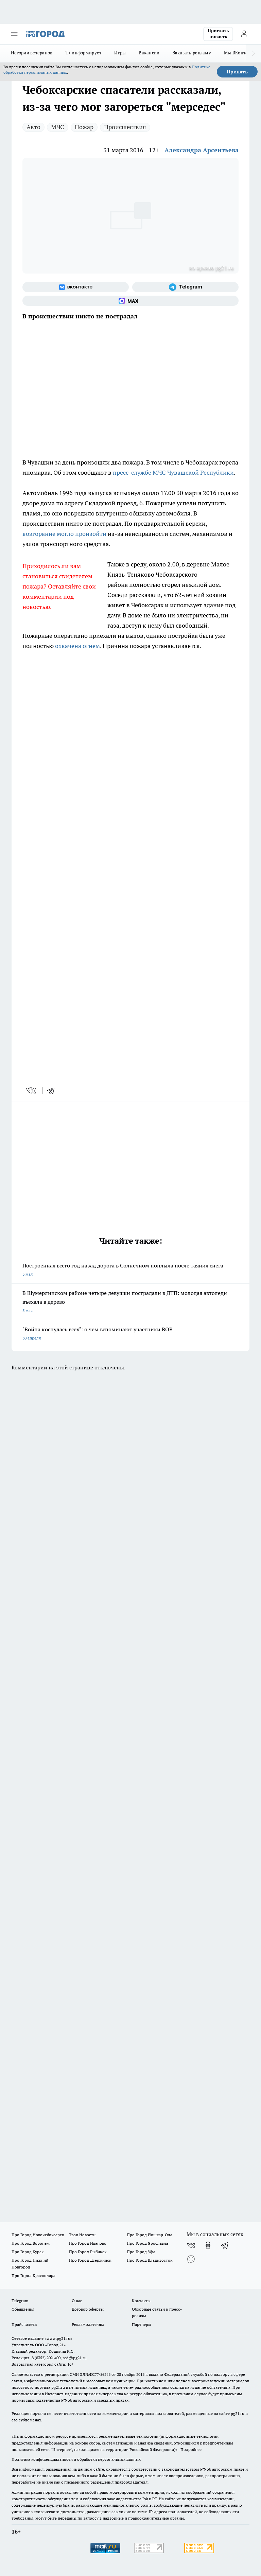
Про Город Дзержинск (90, 2260)
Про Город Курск (28, 2251)
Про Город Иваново (87, 2243)
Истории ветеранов (32, 53)
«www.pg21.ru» (58, 2338)
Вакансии (149, 53)
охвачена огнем (77, 646)
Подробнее (191, 2449)
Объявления (23, 2309)
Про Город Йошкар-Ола (149, 2234)
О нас (77, 2300)
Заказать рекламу (192, 53)
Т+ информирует (84, 53)
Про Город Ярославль (147, 2243)
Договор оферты (88, 2309)
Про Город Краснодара (33, 2275)
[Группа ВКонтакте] (75, 287)
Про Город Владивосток (149, 2260)
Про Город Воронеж (31, 2243)
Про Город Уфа (141, 2251)
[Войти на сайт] (244, 34)
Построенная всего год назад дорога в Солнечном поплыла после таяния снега (130, 1270)
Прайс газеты (24, 2324)
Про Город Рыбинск (87, 2251)
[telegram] (53, 1090)
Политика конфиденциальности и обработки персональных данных (76, 2459)
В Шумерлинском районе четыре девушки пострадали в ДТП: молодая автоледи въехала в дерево (130, 1302)
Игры (120, 53)
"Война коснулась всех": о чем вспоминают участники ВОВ (130, 1334)
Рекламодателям (88, 2324)
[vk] (32, 1090)
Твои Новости (82, 2234)
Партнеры (141, 2324)
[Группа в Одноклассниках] (207, 2245)
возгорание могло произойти (64, 534)
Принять (237, 72)
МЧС (57, 127)
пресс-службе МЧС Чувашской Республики (173, 472)
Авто (33, 127)
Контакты (141, 2300)
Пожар (84, 127)
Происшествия (125, 127)
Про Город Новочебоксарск (38, 2234)
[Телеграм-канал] (185, 287)
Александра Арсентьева (201, 150)
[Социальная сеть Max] (130, 301)
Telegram (20, 2300)
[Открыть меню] (14, 34)
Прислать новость (218, 33)
